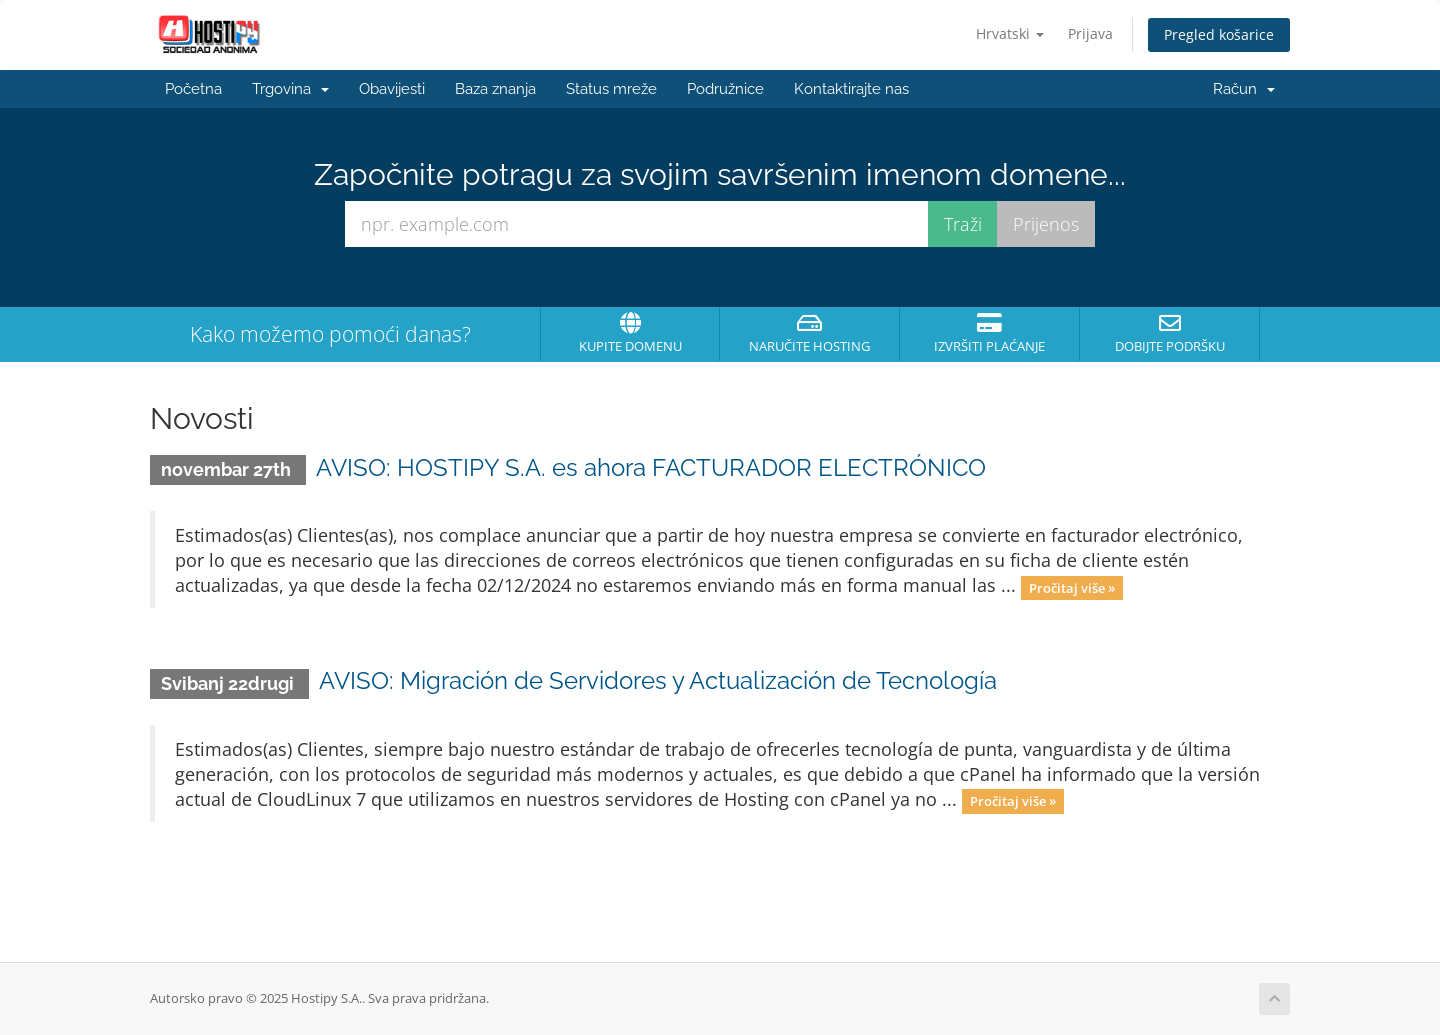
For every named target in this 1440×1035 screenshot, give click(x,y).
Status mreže (611, 89)
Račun (1244, 89)
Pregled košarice (1219, 34)
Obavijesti (392, 89)
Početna (193, 89)
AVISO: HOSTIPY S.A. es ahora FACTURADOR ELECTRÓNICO (651, 467)
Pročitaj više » (1072, 587)
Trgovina (290, 89)
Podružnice (725, 89)
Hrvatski (1010, 33)
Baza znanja (495, 89)
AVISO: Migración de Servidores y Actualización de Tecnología (658, 680)
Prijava (1090, 33)
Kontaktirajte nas (851, 89)
